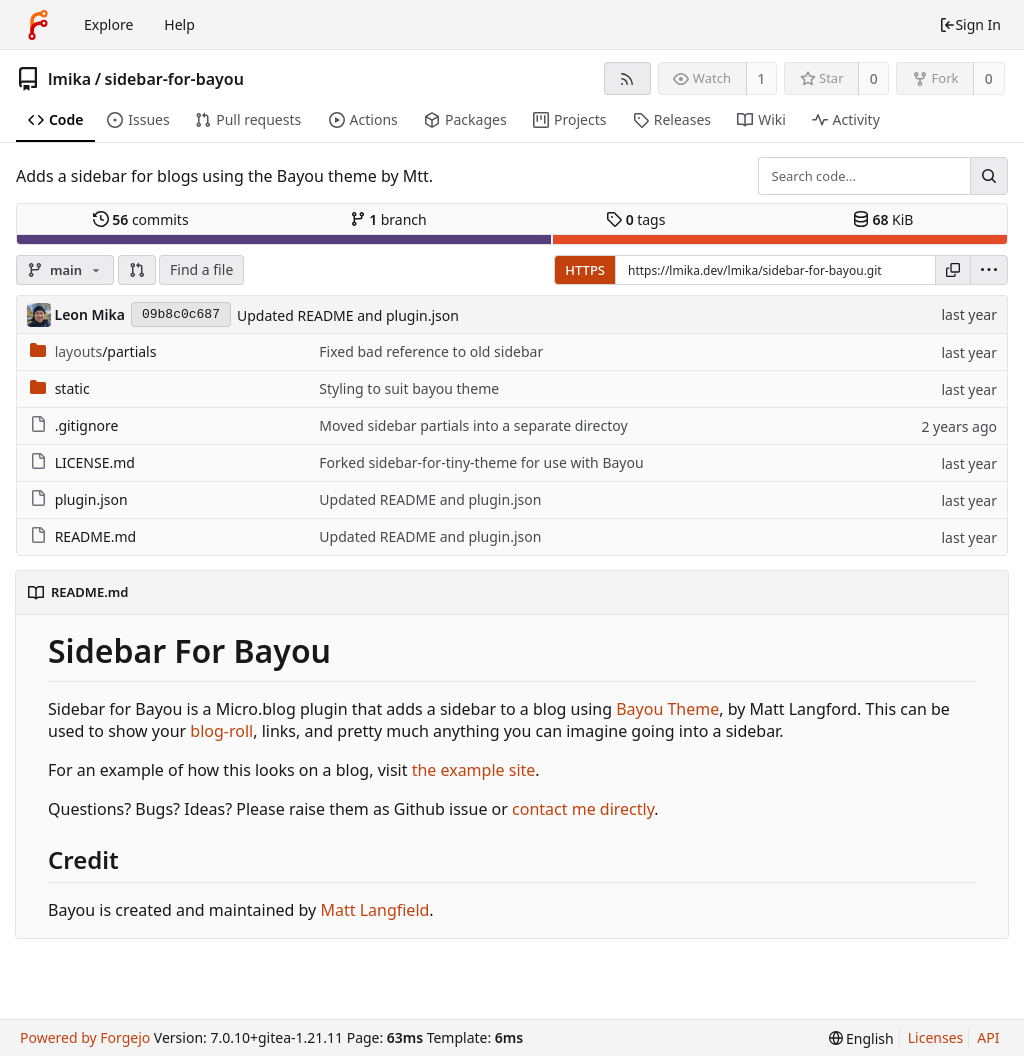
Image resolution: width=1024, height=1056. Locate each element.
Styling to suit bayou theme (409, 388)
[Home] (38, 25)
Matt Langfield (374, 910)
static (72, 388)
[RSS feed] (627, 78)
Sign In (970, 24)
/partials (106, 351)
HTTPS (585, 270)
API (988, 1037)
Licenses (936, 1037)
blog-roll (221, 731)
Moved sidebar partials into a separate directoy (473, 425)
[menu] (989, 270)
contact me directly (583, 809)
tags (635, 219)
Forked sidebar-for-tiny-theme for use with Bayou (481, 462)
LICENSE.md (95, 462)
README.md (96, 536)
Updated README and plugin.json (348, 315)
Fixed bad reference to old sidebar (431, 351)
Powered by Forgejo (85, 1037)
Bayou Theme (667, 709)
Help (179, 24)
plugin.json (91, 499)
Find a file (201, 269)
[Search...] (989, 176)
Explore (108, 24)
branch (388, 219)
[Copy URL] (953, 270)
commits (141, 219)
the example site (474, 770)
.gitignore (87, 425)
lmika (69, 79)
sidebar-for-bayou (174, 79)
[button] (137, 270)
